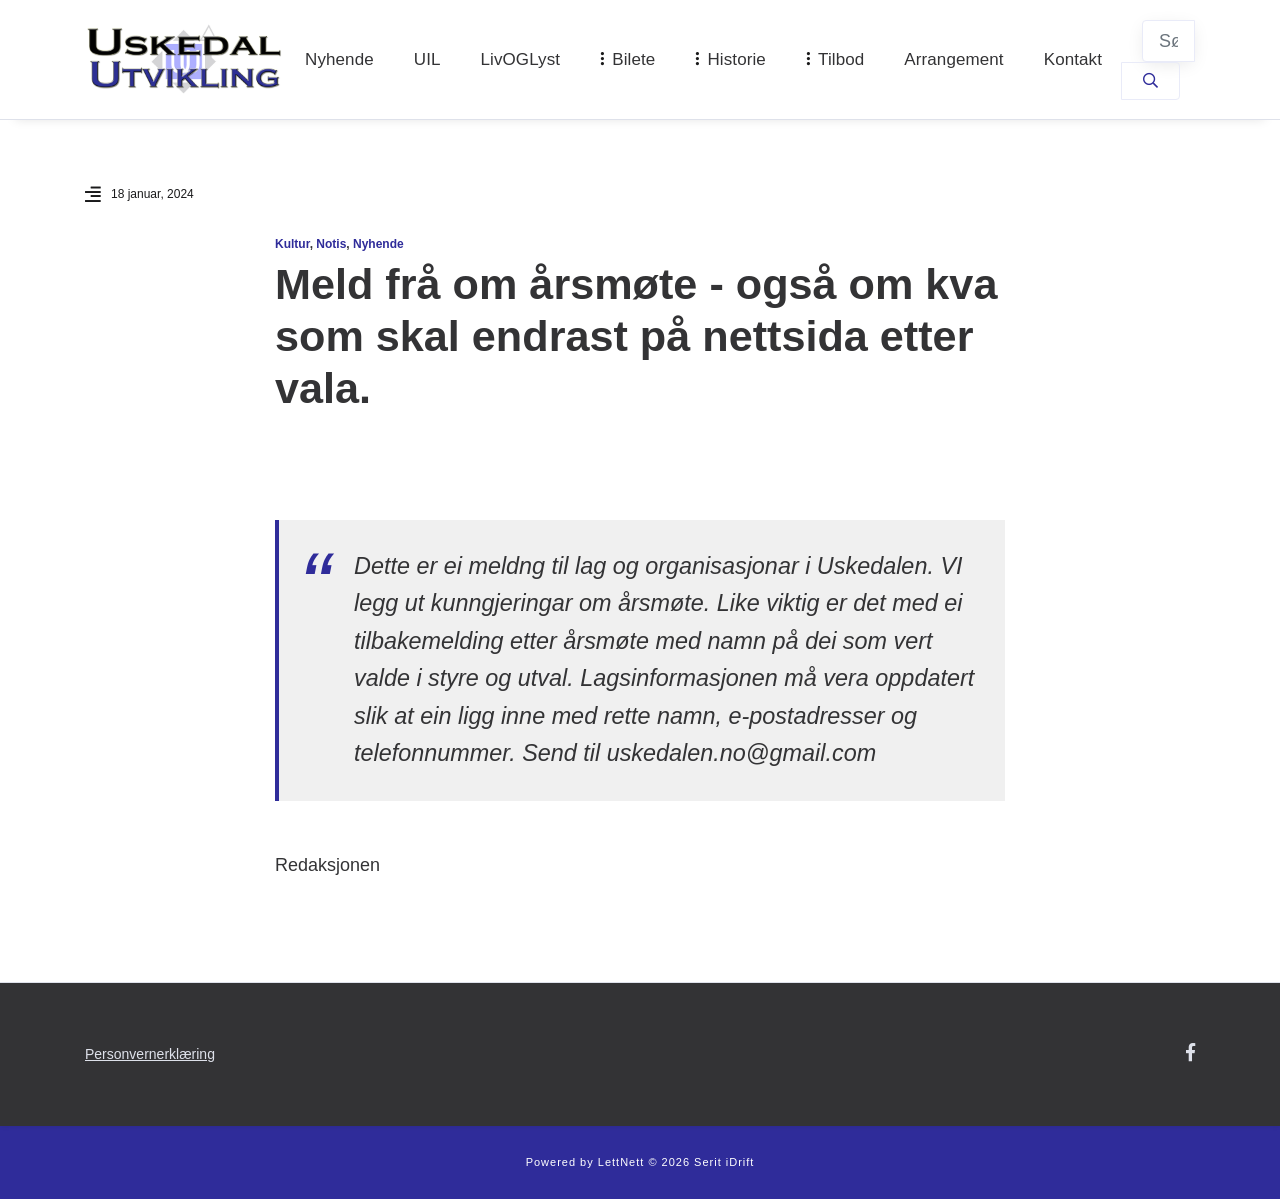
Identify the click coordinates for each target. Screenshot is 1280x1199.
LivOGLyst (521, 59)
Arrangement (953, 59)
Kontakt (1073, 59)
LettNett (621, 1162)
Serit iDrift (724, 1162)
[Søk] (1168, 41)
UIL (427, 59)
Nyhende (339, 59)
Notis (331, 244)
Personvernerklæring (150, 1054)
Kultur (292, 244)
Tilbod (841, 59)
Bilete (633, 59)
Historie (736, 59)
